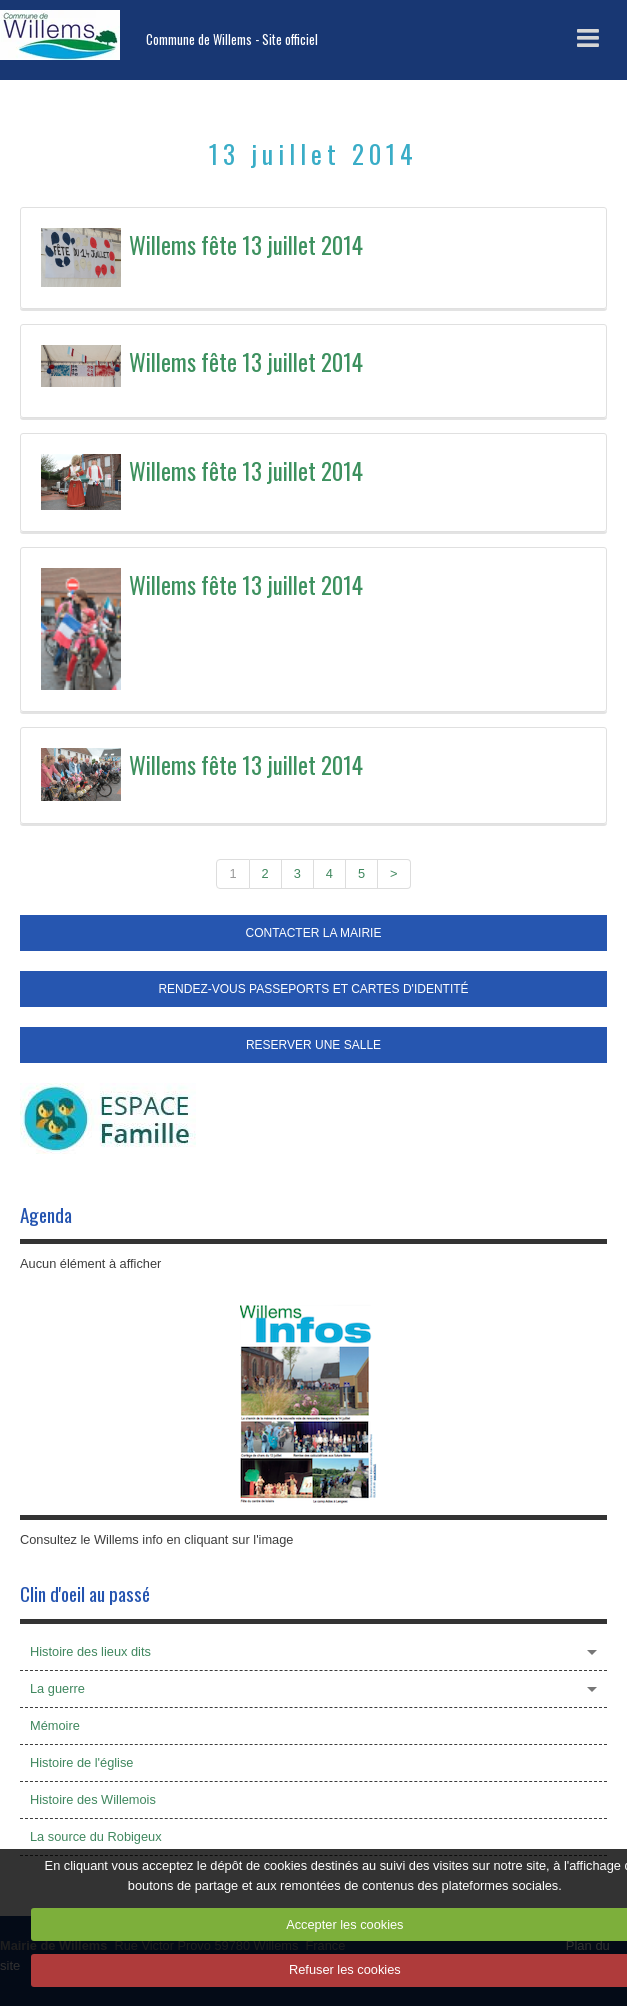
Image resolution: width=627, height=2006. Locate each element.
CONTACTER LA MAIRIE (314, 926)
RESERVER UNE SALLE (313, 1038)
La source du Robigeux (96, 1830)
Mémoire (55, 1719)
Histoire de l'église (81, 1756)
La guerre (57, 1682)
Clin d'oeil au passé (85, 1587)
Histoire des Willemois (93, 1793)
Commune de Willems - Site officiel (232, 39)
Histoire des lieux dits (90, 1645)
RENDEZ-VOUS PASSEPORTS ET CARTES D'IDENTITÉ (313, 982)
